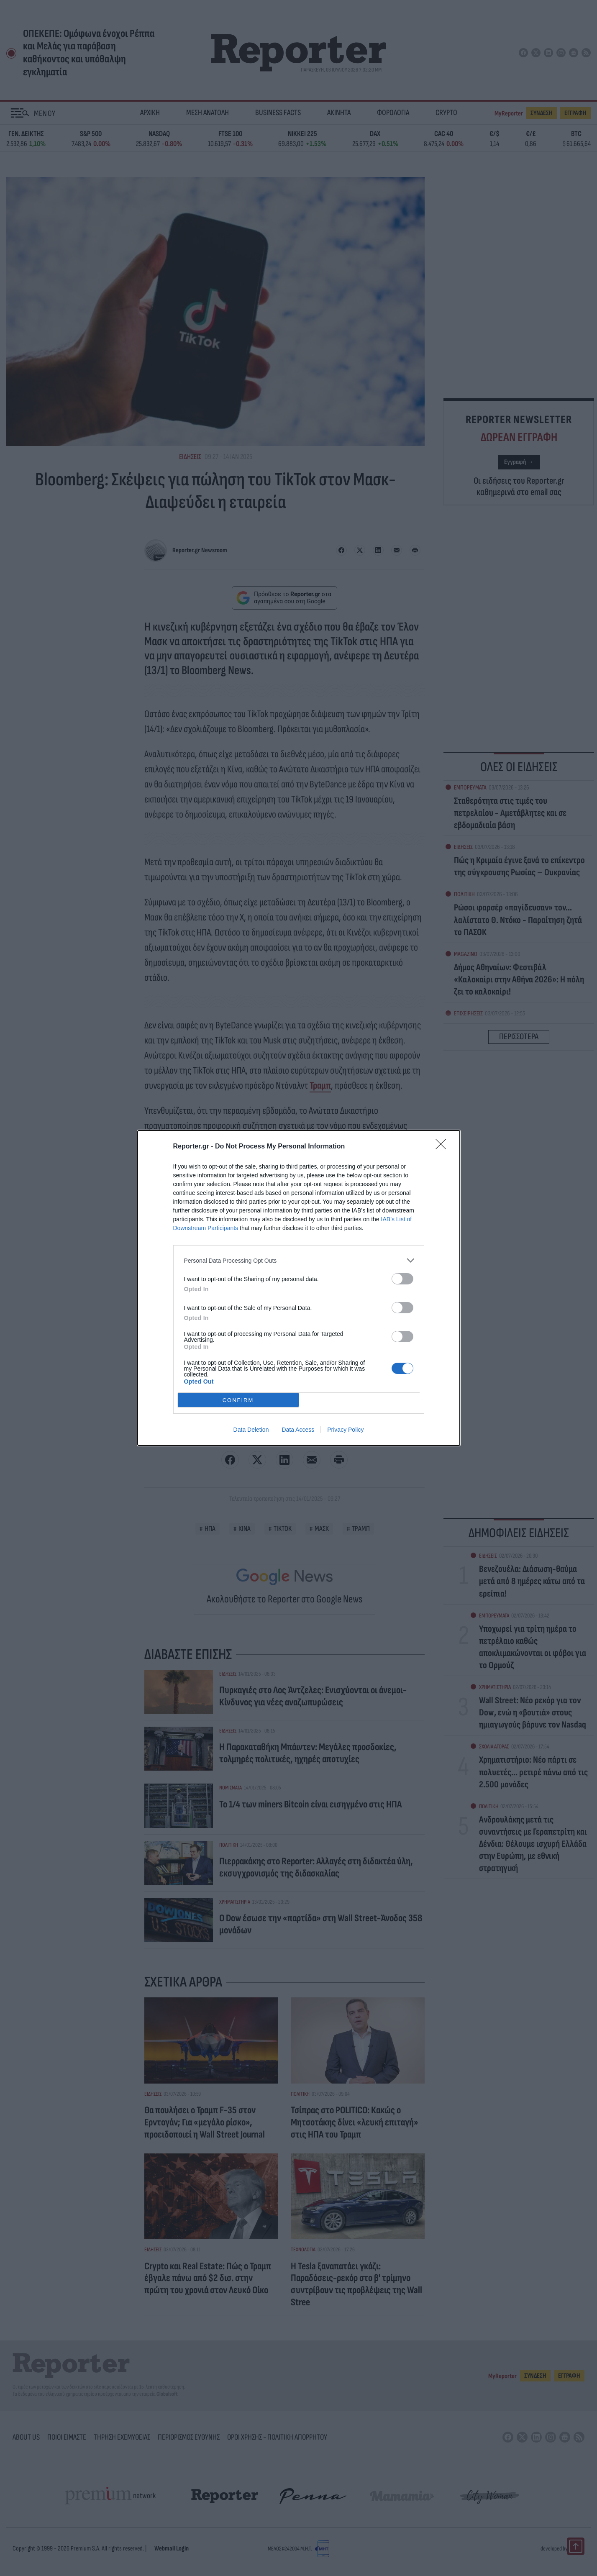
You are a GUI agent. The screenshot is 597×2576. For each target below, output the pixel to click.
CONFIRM (238, 1400)
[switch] (402, 1278)
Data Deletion (251, 1429)
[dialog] (299, 1288)
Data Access (298, 1429)
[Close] (443, 1147)
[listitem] (298, 1260)
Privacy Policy (345, 1429)
